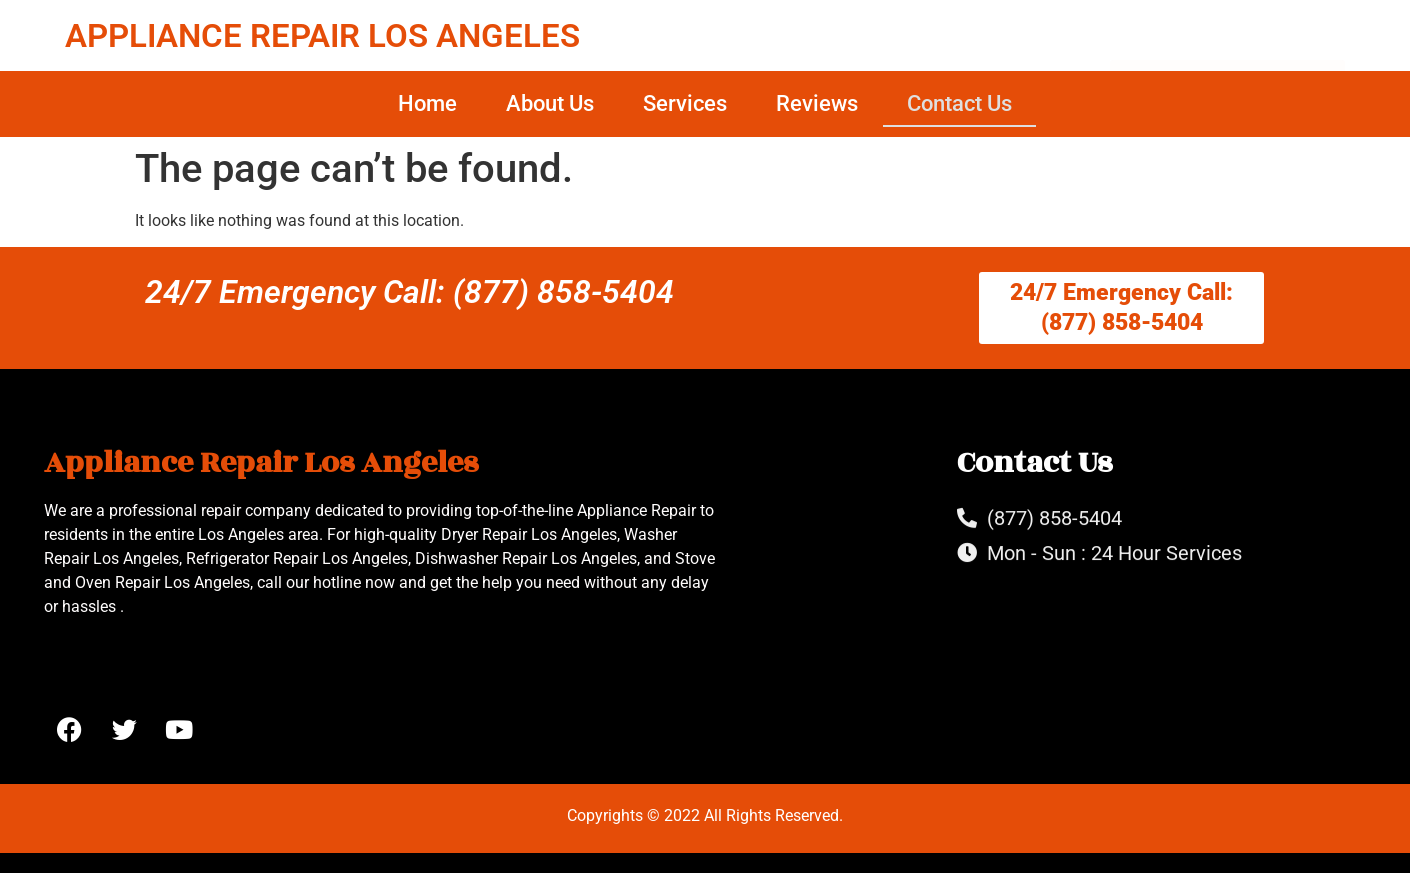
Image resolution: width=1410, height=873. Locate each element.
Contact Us (959, 103)
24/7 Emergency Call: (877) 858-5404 (409, 292)
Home (427, 103)
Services (685, 103)
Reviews (817, 103)
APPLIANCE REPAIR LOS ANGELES (322, 35)
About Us (550, 103)
